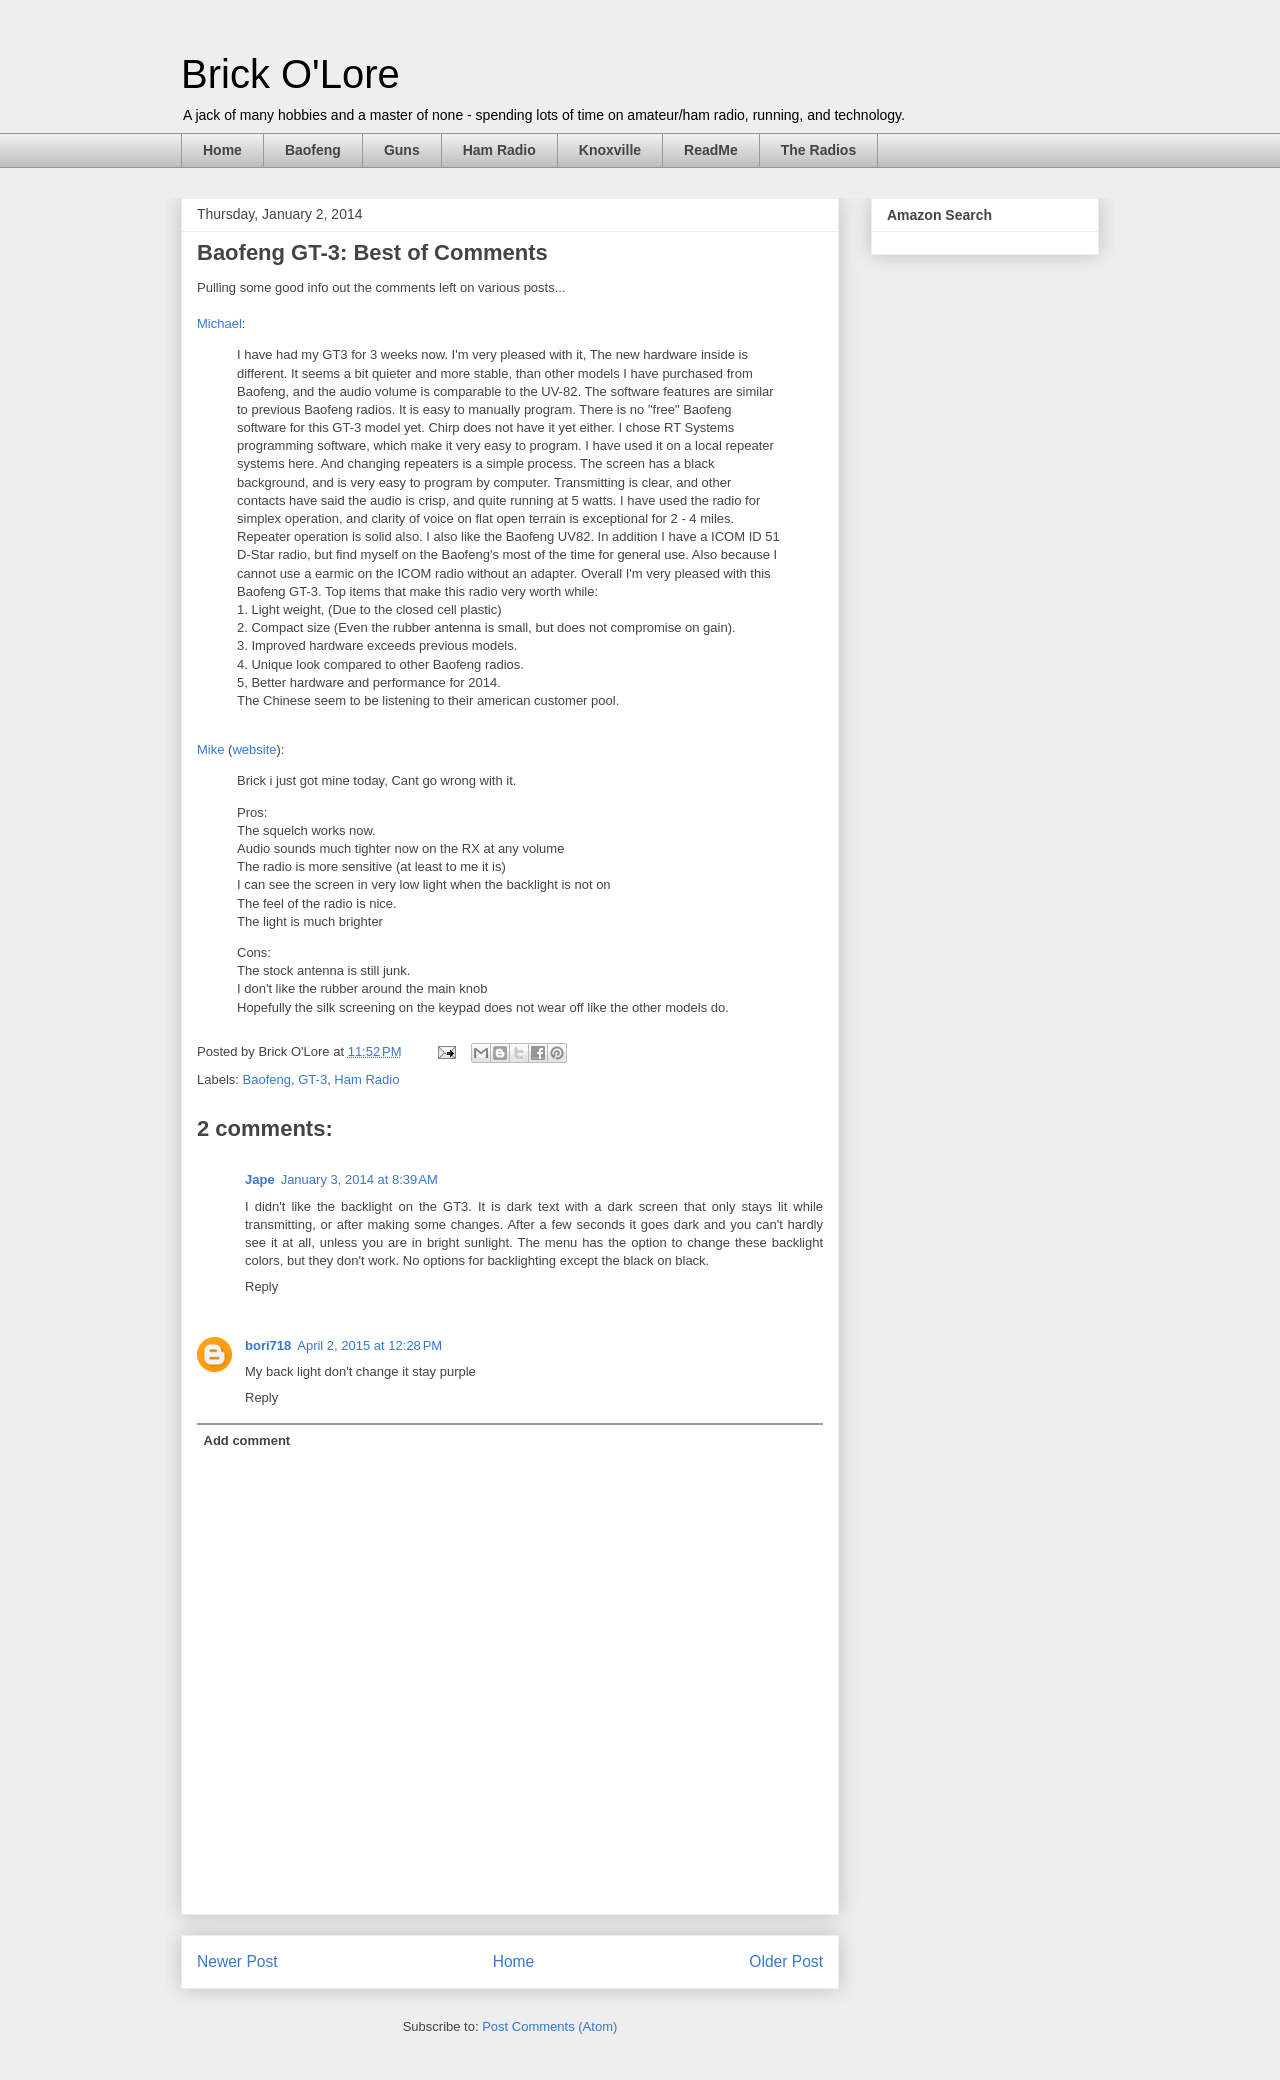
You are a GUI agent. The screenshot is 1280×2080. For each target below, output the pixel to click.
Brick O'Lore (290, 74)
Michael (219, 323)
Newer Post (237, 1961)
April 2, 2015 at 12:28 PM (369, 1345)
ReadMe (711, 150)
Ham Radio (499, 150)
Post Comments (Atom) (549, 2026)
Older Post (786, 1961)
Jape (260, 1179)
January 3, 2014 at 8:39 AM (359, 1179)
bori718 (268, 1345)
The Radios (818, 150)
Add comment (247, 1440)
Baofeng (313, 150)
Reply (261, 1286)
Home (222, 150)
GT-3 (312, 1079)
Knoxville (610, 150)
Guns (402, 150)
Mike (210, 749)
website (254, 749)
